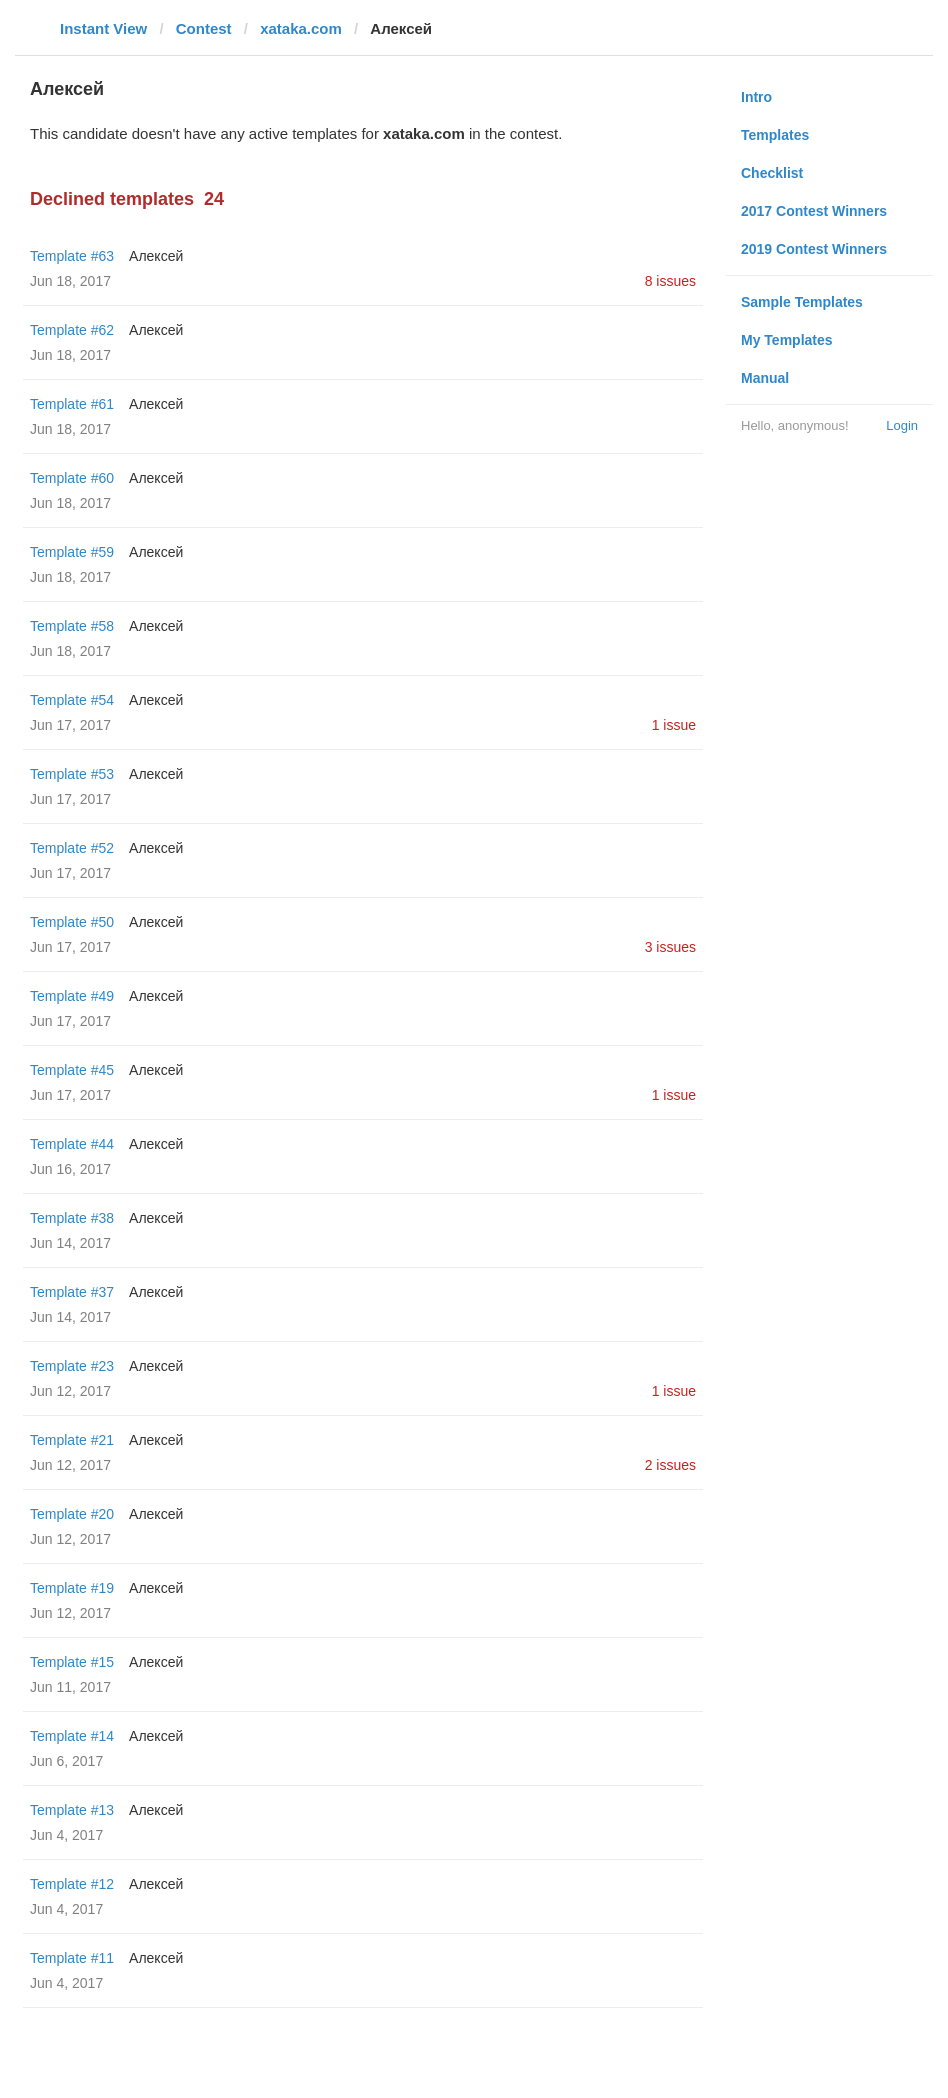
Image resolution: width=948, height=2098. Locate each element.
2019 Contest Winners (814, 249)
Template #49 (72, 996)
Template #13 (72, 1810)
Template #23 (72, 1366)
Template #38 (72, 1218)
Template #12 (72, 1884)
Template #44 (72, 1144)
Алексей (156, 256)
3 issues (670, 947)
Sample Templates (802, 302)
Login (902, 425)
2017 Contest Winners (814, 211)
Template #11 (72, 1958)
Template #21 (72, 1440)
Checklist (772, 173)
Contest (204, 28)
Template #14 (72, 1736)
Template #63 (72, 256)
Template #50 (72, 922)
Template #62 (72, 330)
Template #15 (72, 1662)
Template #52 (72, 848)
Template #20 (72, 1514)
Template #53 (72, 774)
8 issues (670, 281)
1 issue (674, 725)
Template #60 (72, 478)
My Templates (787, 340)
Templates (775, 135)
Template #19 (72, 1588)
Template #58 (72, 626)
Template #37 (72, 1292)
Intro (756, 97)
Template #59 (72, 552)
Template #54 (72, 700)
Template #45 (72, 1070)
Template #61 (72, 404)
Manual (765, 378)
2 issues (670, 1465)
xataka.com (301, 28)
